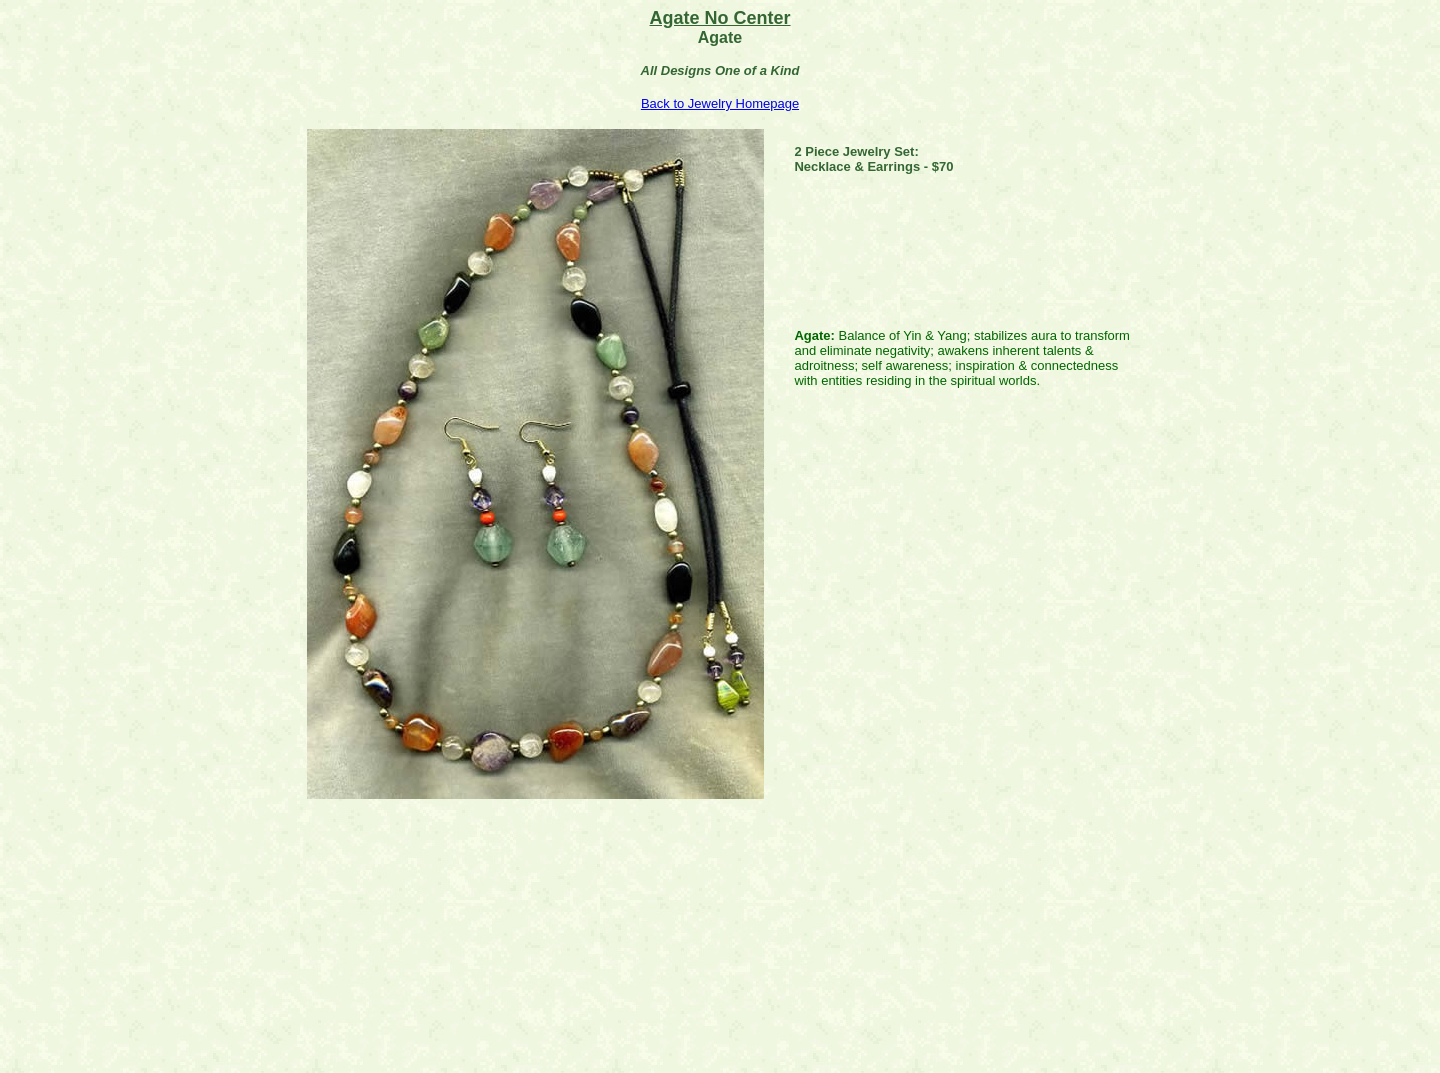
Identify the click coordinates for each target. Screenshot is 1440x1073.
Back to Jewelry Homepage (720, 103)
